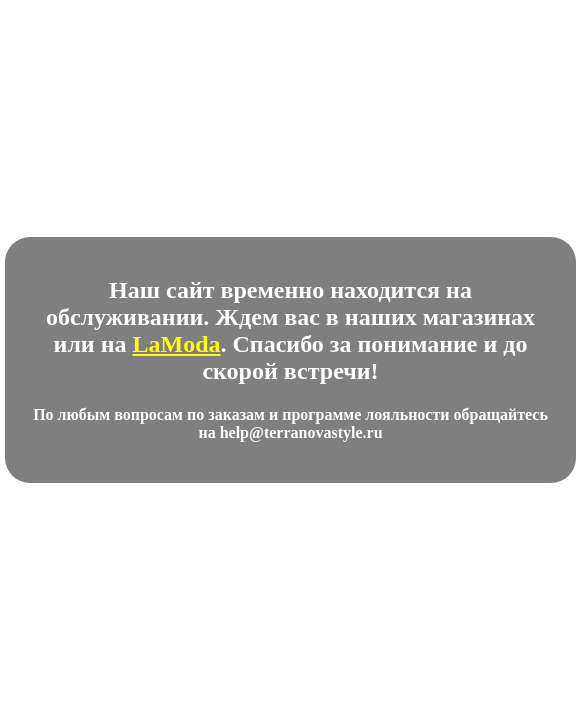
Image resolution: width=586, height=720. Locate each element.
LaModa (177, 344)
